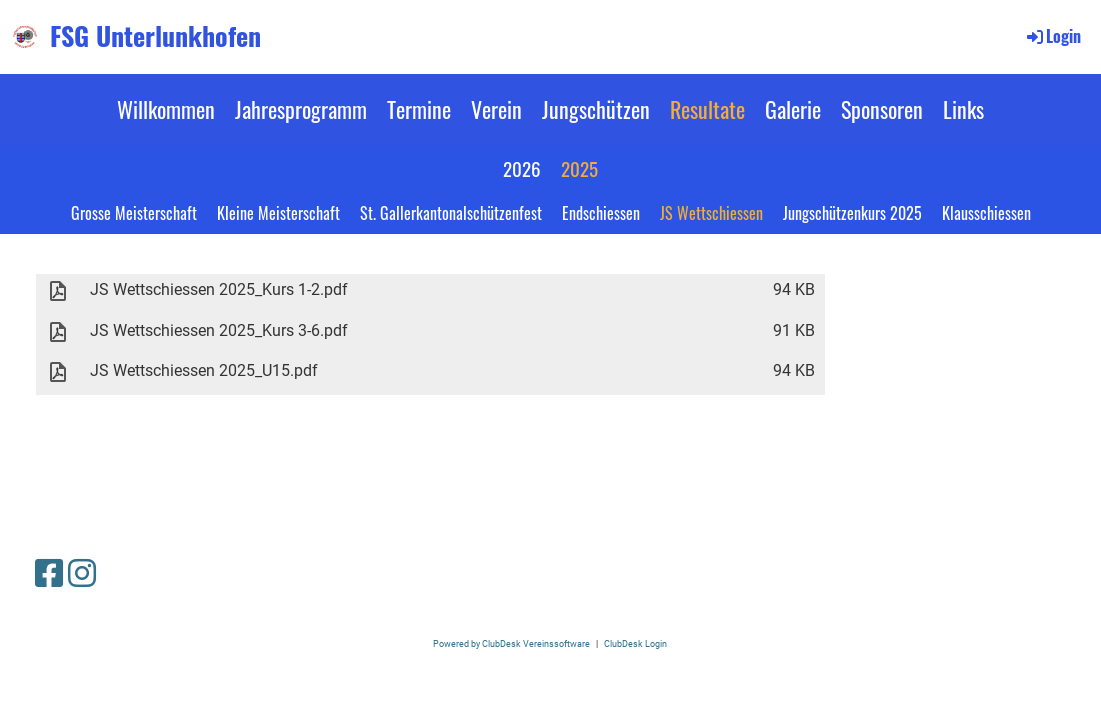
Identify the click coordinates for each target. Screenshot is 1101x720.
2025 (579, 168)
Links (963, 109)
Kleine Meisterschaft (278, 213)
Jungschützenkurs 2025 (852, 213)
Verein (496, 109)
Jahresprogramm (301, 109)
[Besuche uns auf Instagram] (82, 574)
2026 (522, 168)
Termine (419, 109)
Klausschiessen (986, 213)
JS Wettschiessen (711, 213)
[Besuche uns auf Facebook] (49, 574)
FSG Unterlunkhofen (155, 36)
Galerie (793, 109)
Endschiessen (601, 213)
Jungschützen (596, 109)
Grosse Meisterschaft (134, 213)
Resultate (707, 109)
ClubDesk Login (635, 643)
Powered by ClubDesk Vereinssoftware (511, 643)
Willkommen (166, 109)
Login (1052, 36)
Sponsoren (882, 109)
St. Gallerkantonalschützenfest (451, 213)
